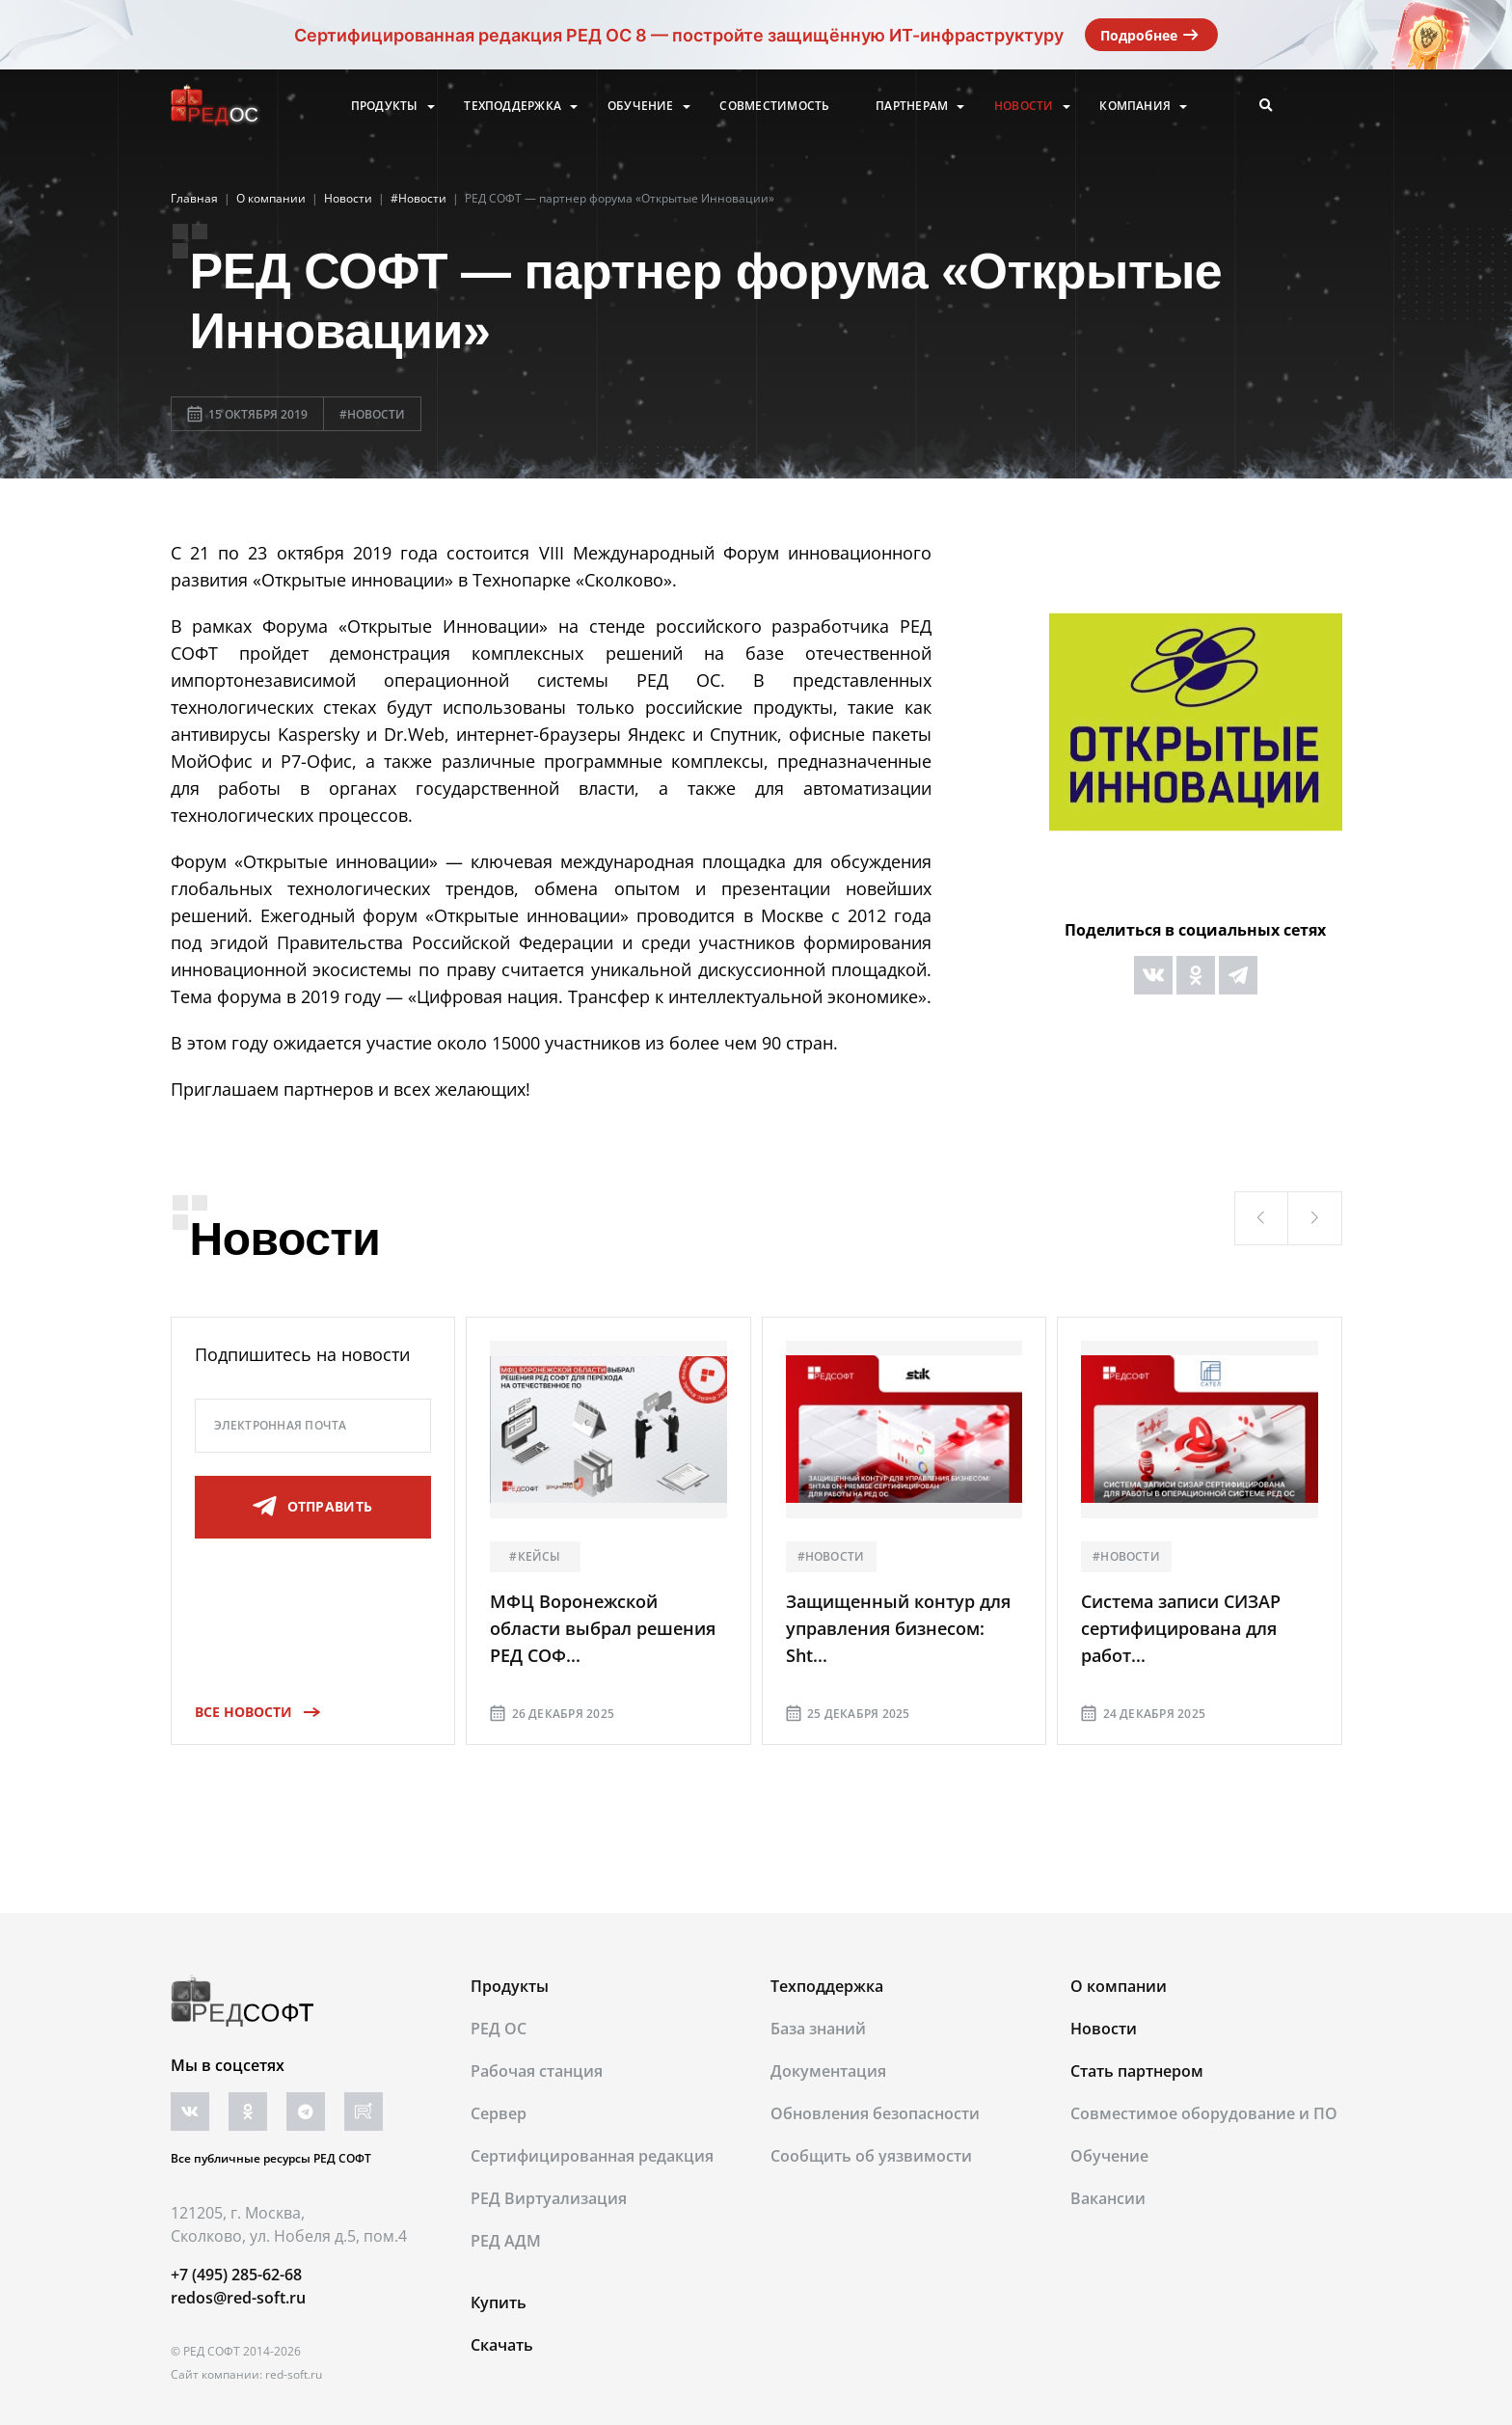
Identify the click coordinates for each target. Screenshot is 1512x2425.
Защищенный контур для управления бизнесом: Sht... (898, 1628)
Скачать (502, 2345)
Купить (498, 2302)
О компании (1118, 1986)
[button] (1261, 1218)
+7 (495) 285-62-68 (236, 2274)
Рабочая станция (537, 2071)
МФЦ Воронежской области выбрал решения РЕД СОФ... (603, 1628)
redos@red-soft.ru (238, 2297)
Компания (1135, 106)
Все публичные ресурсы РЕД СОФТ (271, 2158)
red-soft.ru (293, 2374)
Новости (1024, 106)
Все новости (251, 1712)
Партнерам (912, 106)
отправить (312, 1506)
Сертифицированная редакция (592, 2155)
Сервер (498, 2113)
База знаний (818, 2028)
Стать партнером (1136, 2071)
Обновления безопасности (875, 2113)
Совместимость (774, 106)
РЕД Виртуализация (549, 2198)
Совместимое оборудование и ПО (1203, 2113)
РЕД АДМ (506, 2240)
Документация (828, 2071)
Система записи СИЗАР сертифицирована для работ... (1181, 1628)
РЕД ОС (498, 2028)
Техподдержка (512, 106)
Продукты (384, 106)
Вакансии (1108, 2198)
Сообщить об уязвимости (871, 2155)
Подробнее (1151, 34)
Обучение (641, 106)
